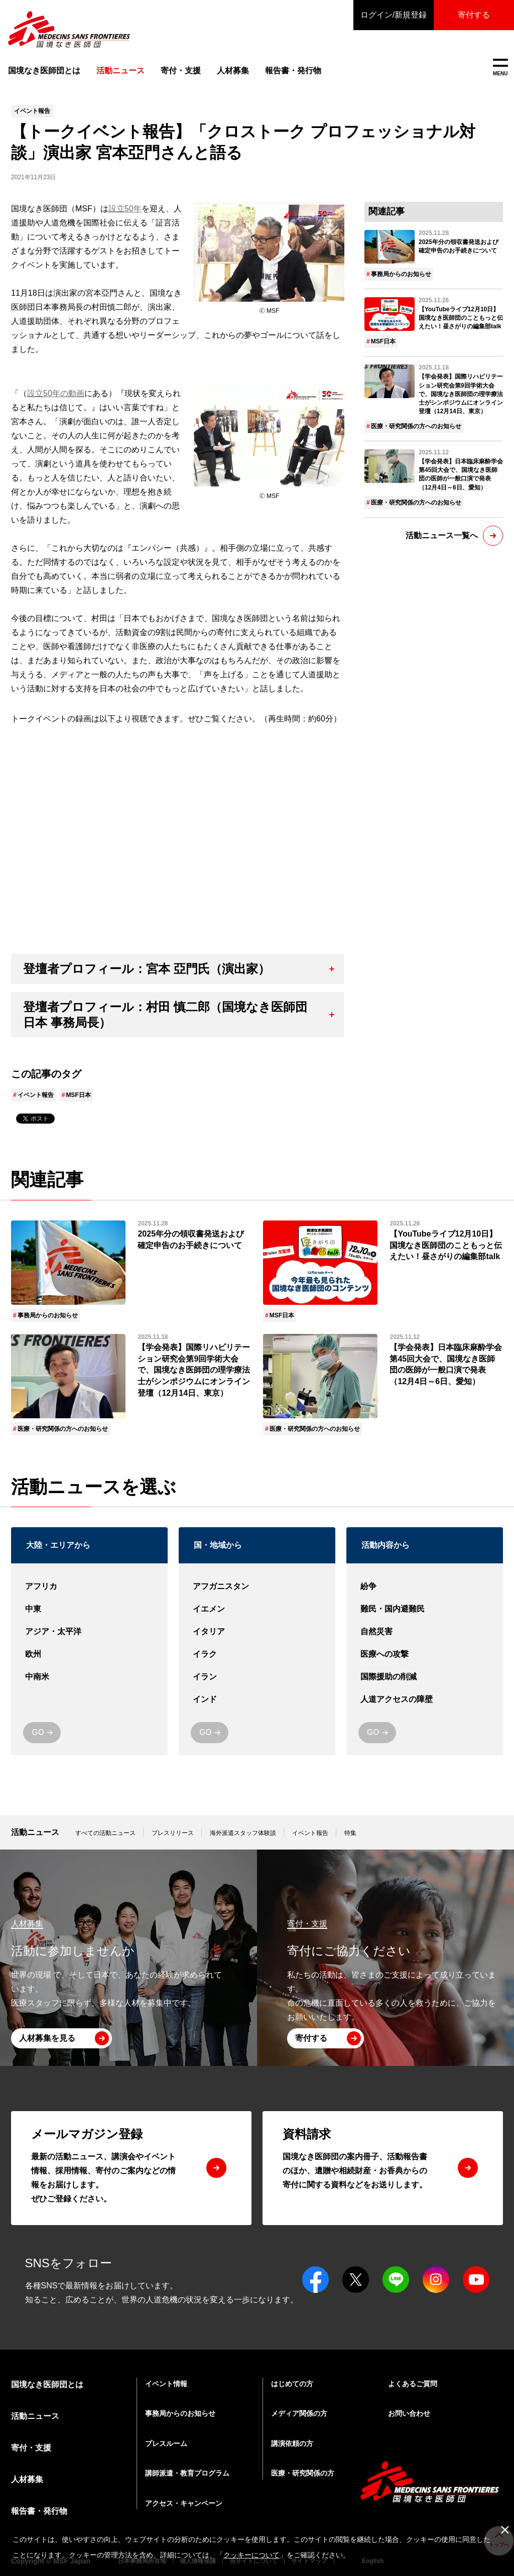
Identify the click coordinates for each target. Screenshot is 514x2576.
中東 (89, 1609)
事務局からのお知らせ (401, 274)
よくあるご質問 (412, 2384)
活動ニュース (35, 1832)
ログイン (393, 15)
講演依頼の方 (292, 2443)
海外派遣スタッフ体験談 (243, 1832)
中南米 (89, 1677)
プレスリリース (173, 1832)
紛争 (424, 1586)
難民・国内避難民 (424, 1609)
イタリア (257, 1632)
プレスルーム (166, 2443)
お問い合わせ (409, 2413)
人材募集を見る (47, 2038)
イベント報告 (36, 1094)
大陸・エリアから (58, 1545)
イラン (257, 1677)
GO (38, 1732)
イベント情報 (166, 2384)
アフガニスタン (257, 1586)
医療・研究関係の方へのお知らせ (416, 426)
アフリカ (89, 1586)
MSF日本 (78, 1094)
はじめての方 (292, 2384)
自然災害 (424, 1632)
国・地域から (218, 1545)
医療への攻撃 (424, 1654)
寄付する (474, 15)
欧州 (89, 1654)
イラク (257, 1654)
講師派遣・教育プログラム (187, 2473)
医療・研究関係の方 (302, 2473)
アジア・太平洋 (89, 1632)
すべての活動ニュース (105, 1832)
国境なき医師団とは (44, 70)
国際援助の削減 (424, 1677)
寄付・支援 (181, 70)
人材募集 (233, 70)
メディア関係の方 (299, 2413)
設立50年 (125, 208)
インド (257, 1699)
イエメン (257, 1609)
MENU (500, 67)
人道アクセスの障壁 (424, 1699)
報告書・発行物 (293, 70)
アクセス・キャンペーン (183, 2503)
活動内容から (385, 1545)
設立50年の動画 (55, 393)
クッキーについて (251, 2555)
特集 (350, 1832)
